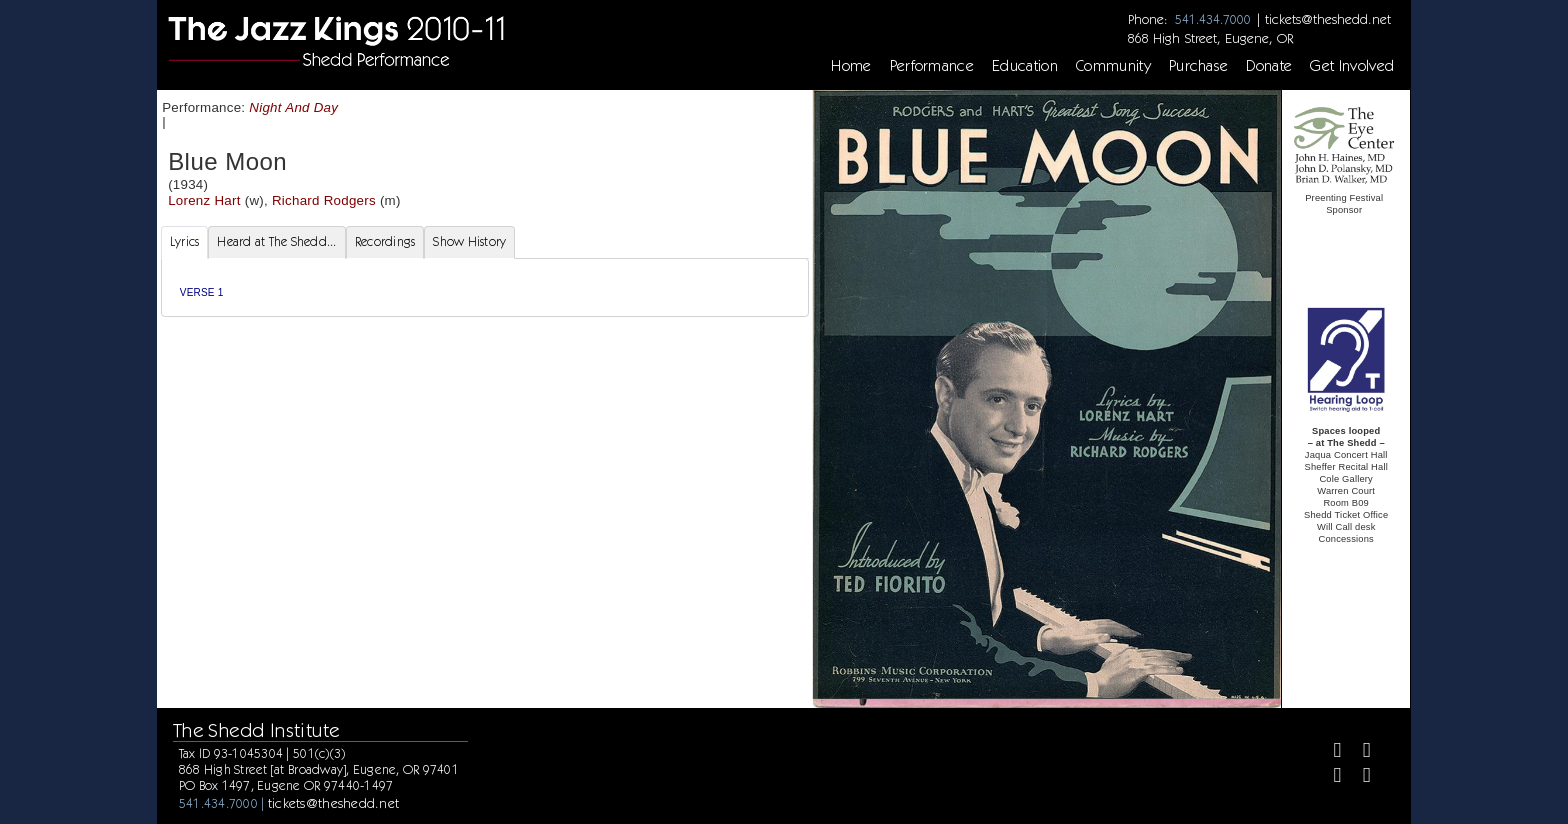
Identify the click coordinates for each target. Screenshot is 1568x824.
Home (851, 66)
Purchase (1199, 66)
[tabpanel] (485, 287)
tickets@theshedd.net (1328, 19)
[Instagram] (1329, 777)
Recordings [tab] (385, 241)
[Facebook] (1329, 752)
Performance (932, 66)
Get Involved (1352, 66)
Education (1025, 66)
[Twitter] (1358, 752)
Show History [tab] (469, 241)
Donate (1269, 66)
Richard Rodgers (324, 200)
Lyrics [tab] (185, 241)
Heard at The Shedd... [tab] (276, 241)
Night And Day (293, 107)
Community (1113, 66)
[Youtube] (1358, 777)
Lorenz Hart (204, 200)
